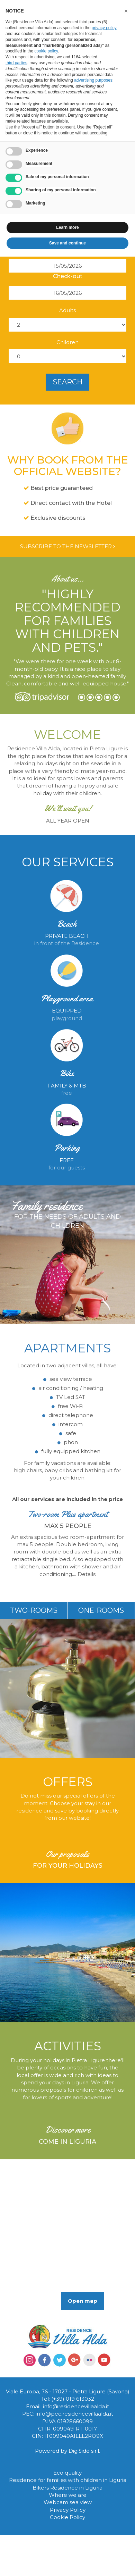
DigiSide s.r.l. (84, 2451)
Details (87, 1574)
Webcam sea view (68, 2502)
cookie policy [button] (46, 51)
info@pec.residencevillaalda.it (74, 2413)
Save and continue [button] (67, 243)
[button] (126, 11)
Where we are (68, 2495)
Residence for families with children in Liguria (67, 2480)
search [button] (67, 382)
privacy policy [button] (104, 27)
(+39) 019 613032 (72, 2398)
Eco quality (67, 2472)
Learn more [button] (67, 227)
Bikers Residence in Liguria (67, 2487)
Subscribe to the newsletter (67, 546)
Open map (82, 2301)
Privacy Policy (68, 2510)
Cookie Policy (67, 2517)
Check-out (67, 276)
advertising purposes (93, 80)
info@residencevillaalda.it (76, 2406)
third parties (16, 62)
